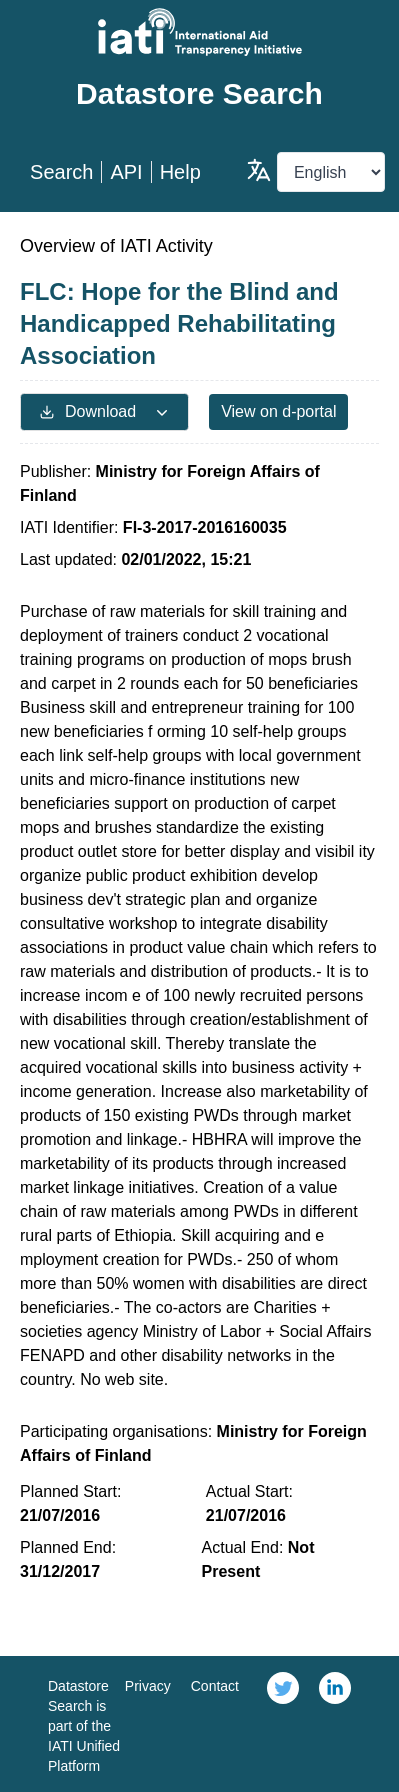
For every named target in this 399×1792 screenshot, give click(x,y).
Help (180, 172)
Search (61, 172)
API (126, 172)
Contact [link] (215, 1686)
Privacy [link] (148, 1686)
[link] (283, 1724)
